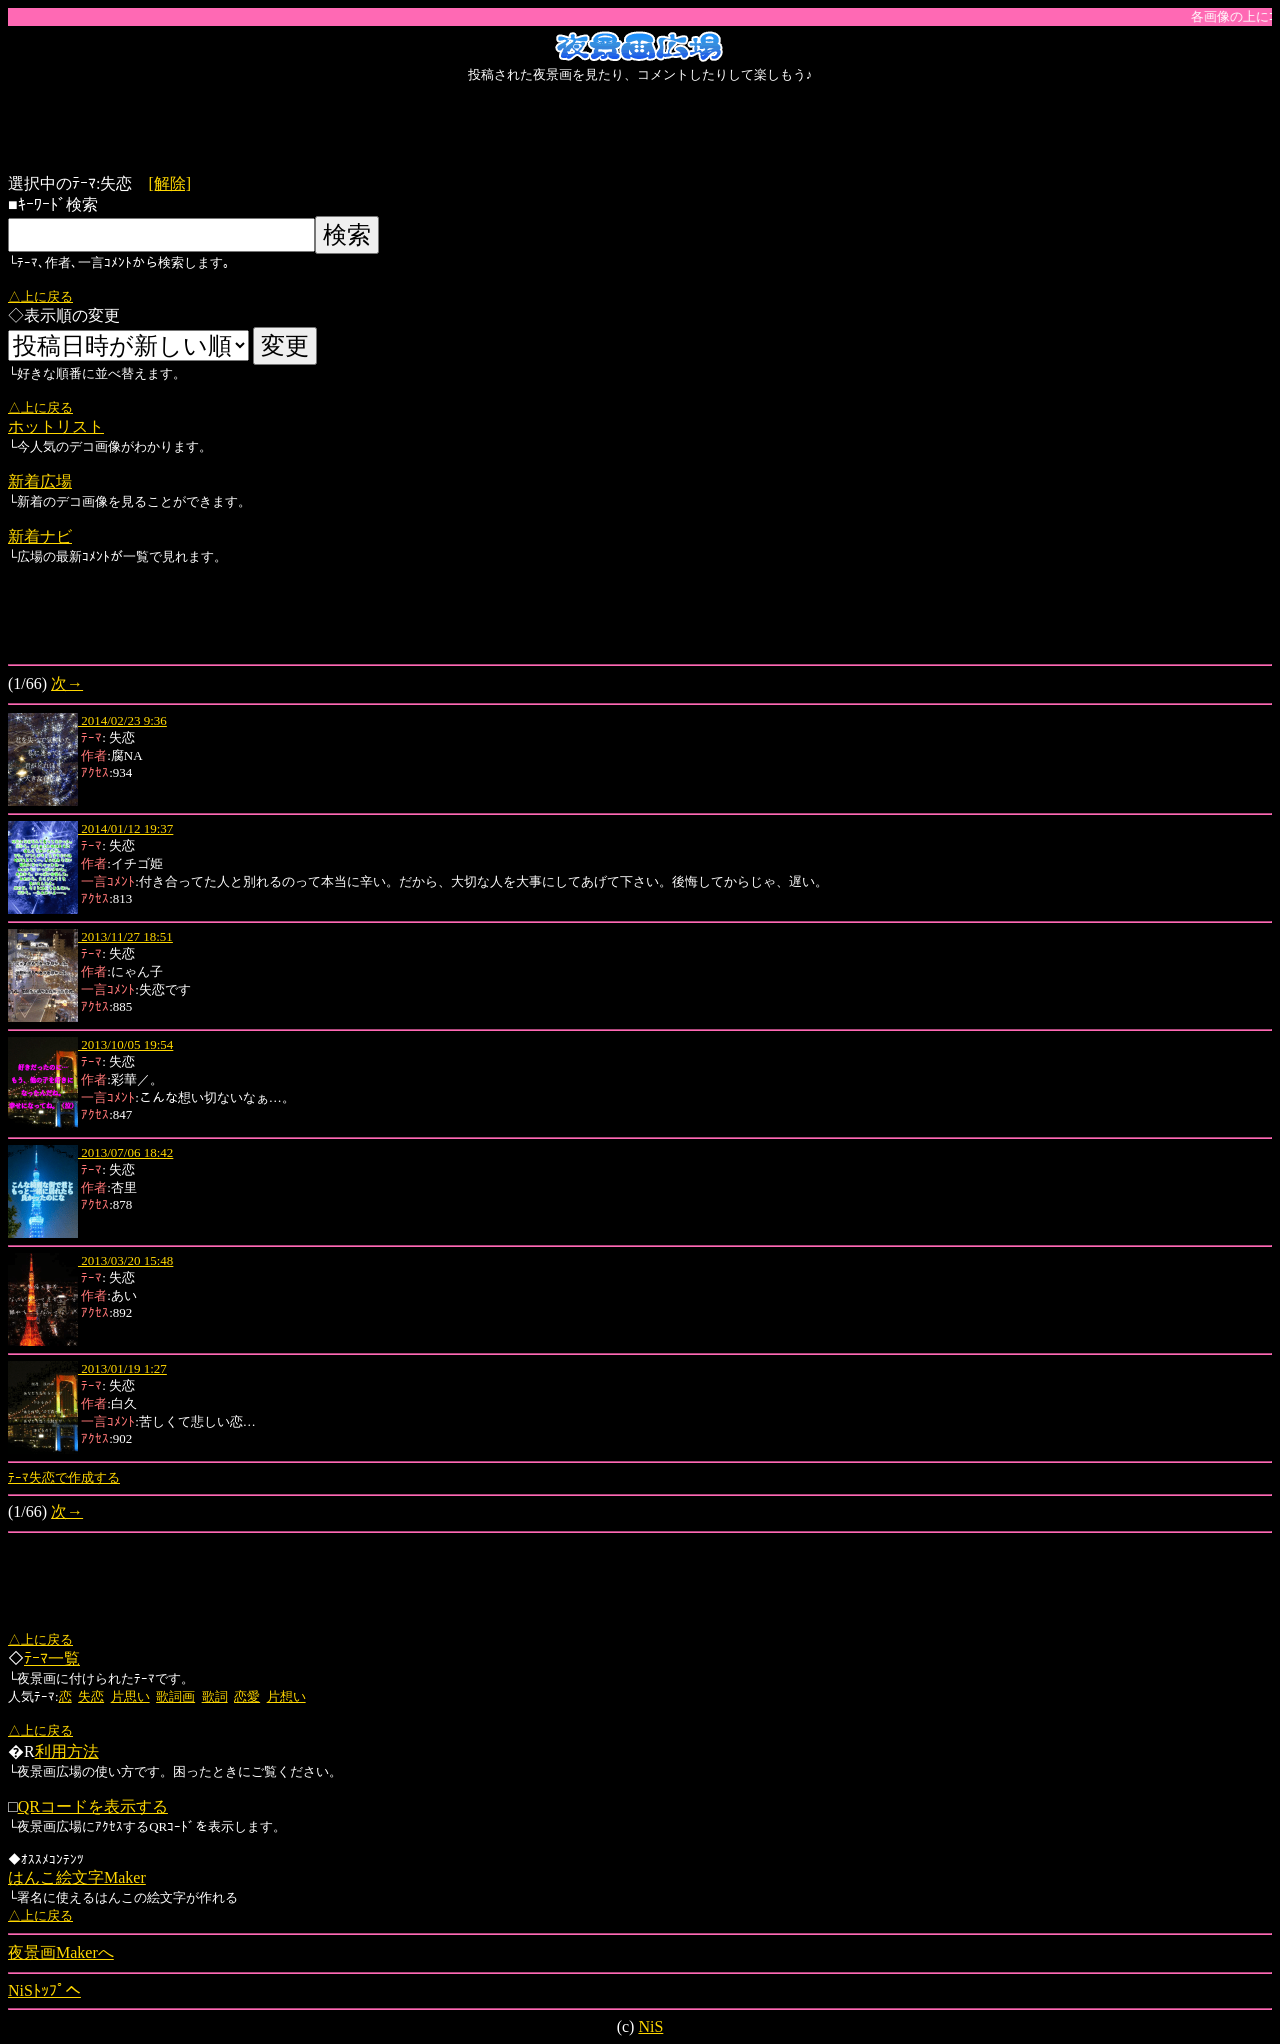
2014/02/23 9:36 (122, 720)
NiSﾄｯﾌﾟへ (44, 1990)
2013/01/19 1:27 (122, 1368)
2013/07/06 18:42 (125, 1152)
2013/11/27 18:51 (125, 936)
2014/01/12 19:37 (125, 828)
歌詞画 (175, 1696)
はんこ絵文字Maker (77, 1877)
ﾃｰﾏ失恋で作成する (64, 1477)
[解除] (169, 183)
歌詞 (215, 1696)
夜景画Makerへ (61, 1952)
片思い (130, 1696)
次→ (67, 683)
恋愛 (247, 1696)
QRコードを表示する (93, 1806)
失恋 (91, 1696)
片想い (286, 1696)
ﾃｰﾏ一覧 (52, 1658)
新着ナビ (40, 536)
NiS (650, 2026)
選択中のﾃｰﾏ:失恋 (78, 183)
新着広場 (40, 481)
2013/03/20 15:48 (125, 1260)
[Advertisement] (640, 129)
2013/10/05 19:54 (125, 1044)
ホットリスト (56, 426)
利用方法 (67, 1751)
